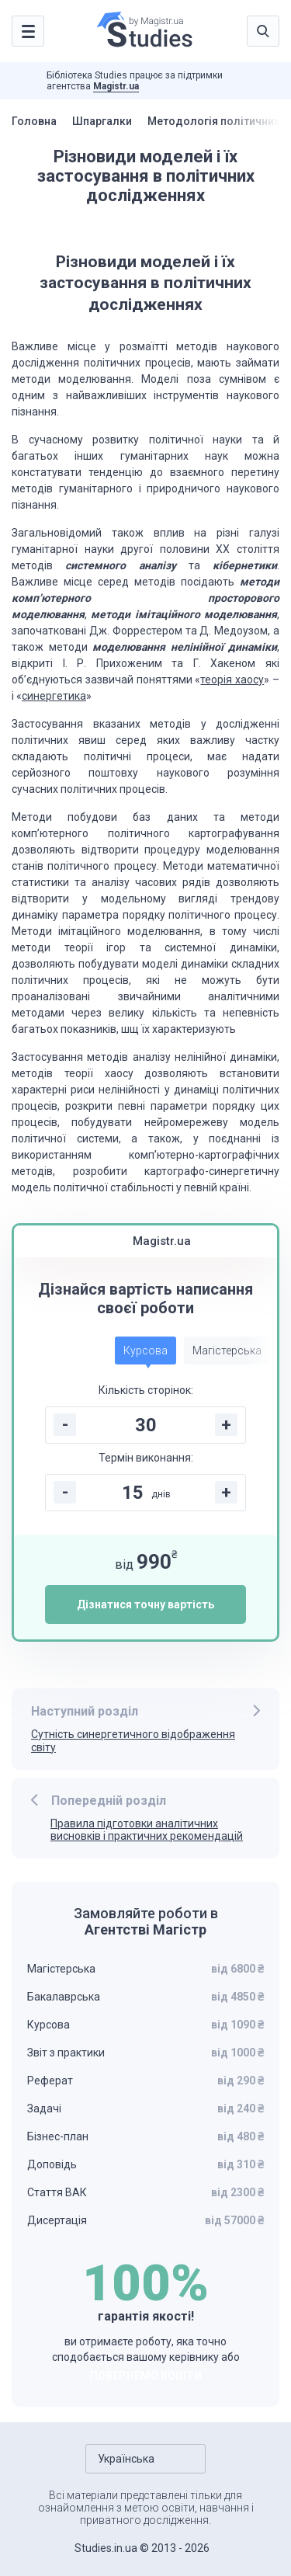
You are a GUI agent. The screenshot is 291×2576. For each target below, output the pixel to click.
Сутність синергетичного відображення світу (133, 1741)
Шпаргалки (102, 121)
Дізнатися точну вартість (145, 1604)
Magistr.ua (116, 86)
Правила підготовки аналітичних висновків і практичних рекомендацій (146, 1830)
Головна (34, 121)
